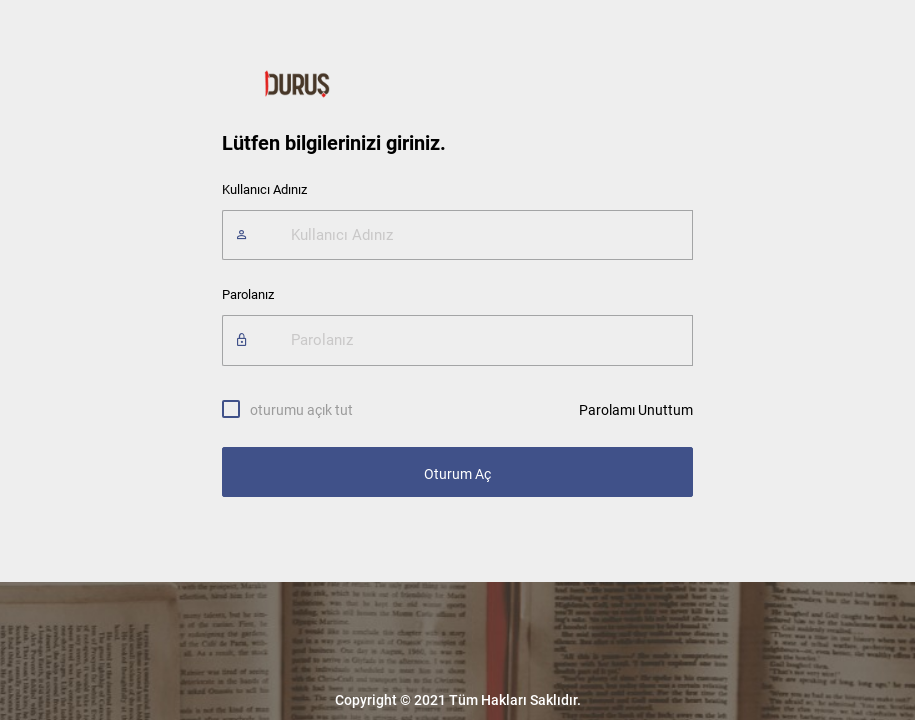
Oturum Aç (457, 474)
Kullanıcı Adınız (264, 189)
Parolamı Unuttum (636, 410)
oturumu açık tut (301, 409)
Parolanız (248, 294)
